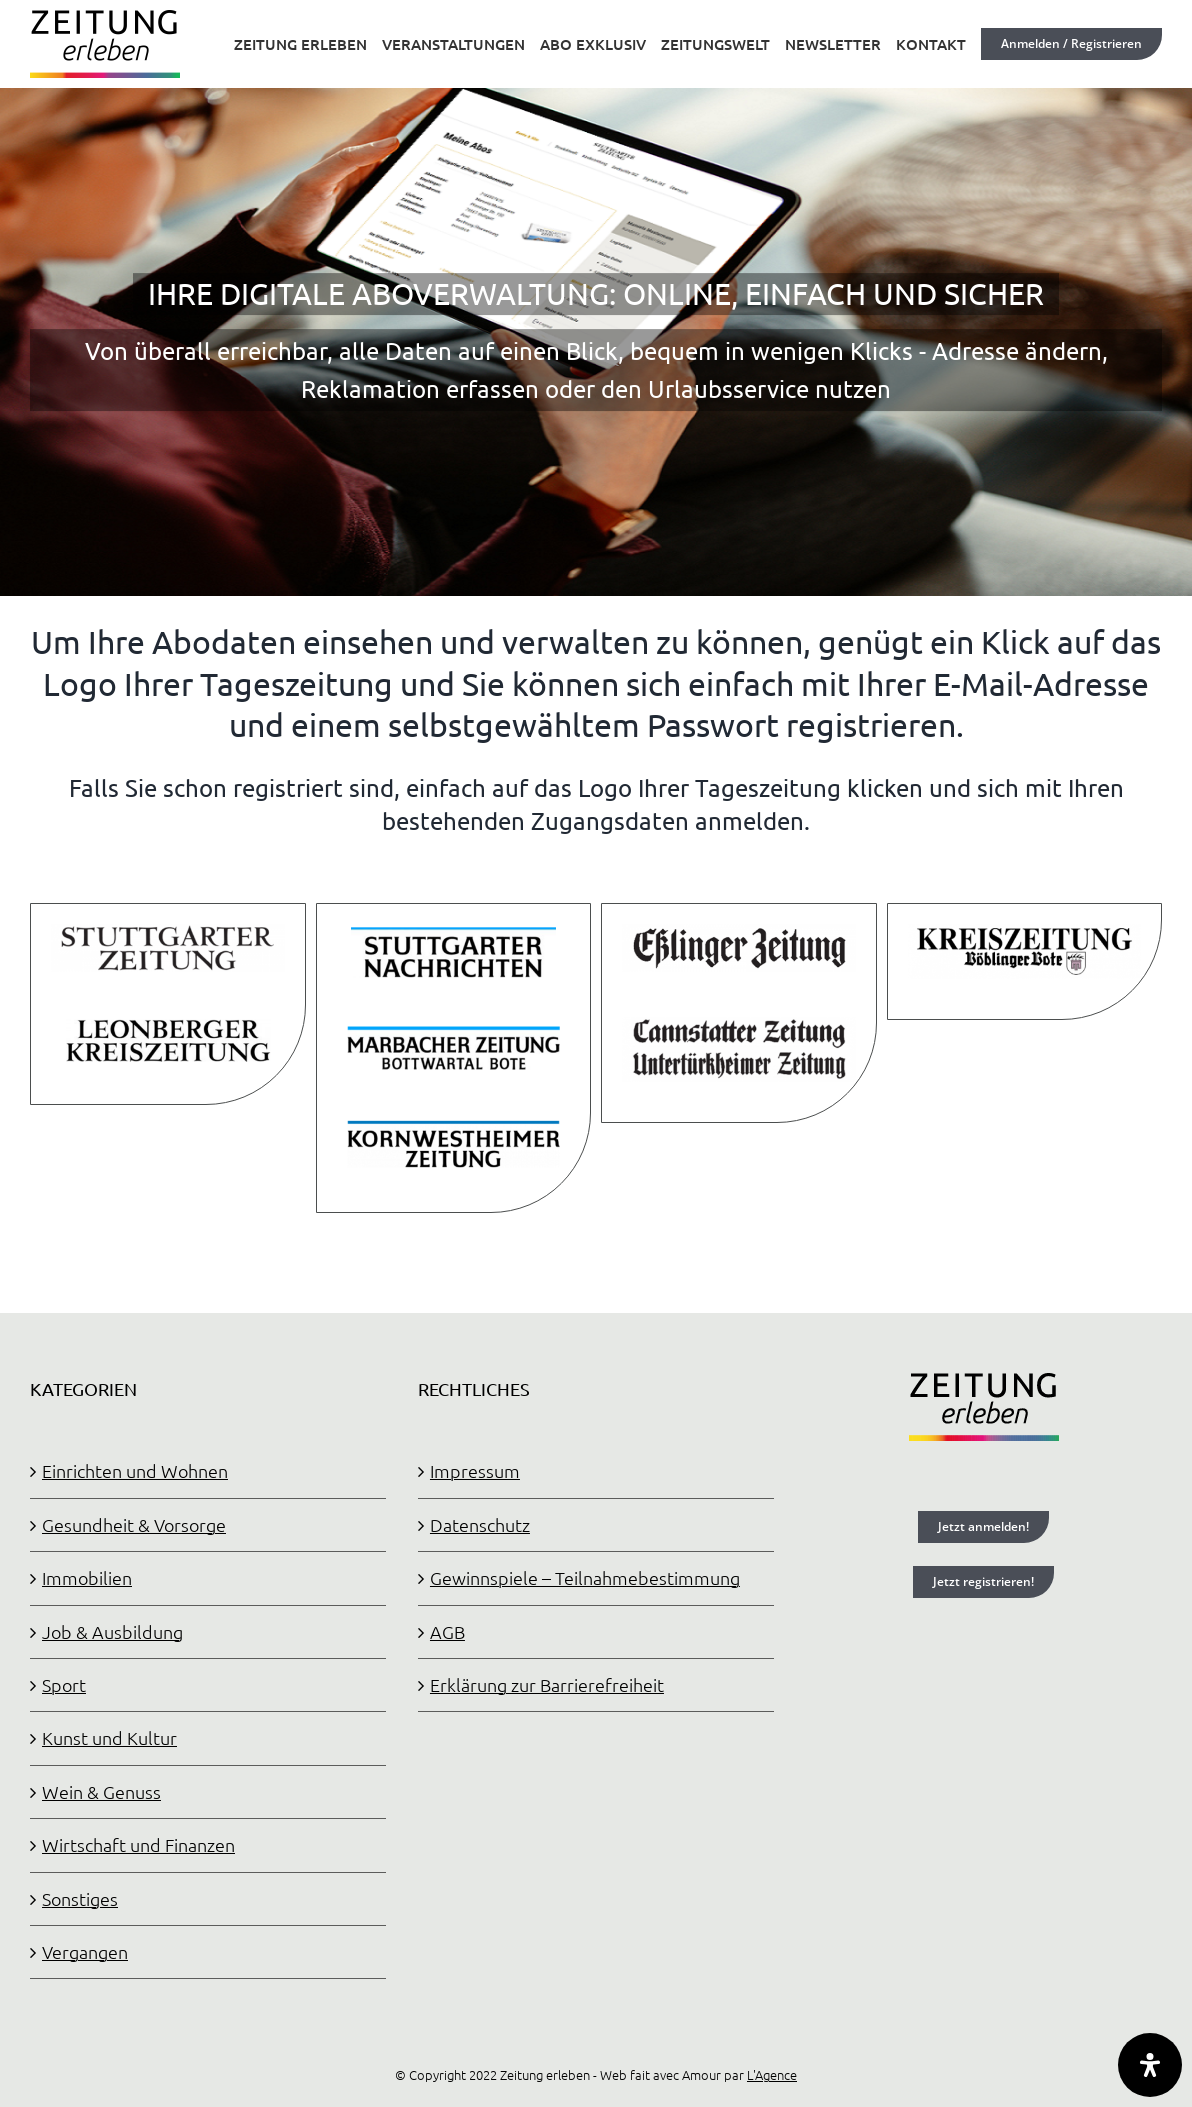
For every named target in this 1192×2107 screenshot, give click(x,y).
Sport (64, 1684)
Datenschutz (480, 1524)
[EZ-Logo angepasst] (739, 932)
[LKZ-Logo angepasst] (168, 1025)
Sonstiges (80, 1898)
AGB (447, 1631)
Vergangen (85, 1951)
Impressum (475, 1470)
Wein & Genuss (101, 1791)
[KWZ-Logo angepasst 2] (454, 1124)
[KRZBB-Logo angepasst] (1025, 932)
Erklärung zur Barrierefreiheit (547, 1684)
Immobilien (87, 1577)
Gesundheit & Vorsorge (134, 1524)
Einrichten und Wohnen (135, 1470)
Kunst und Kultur (109, 1737)
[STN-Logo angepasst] (454, 932)
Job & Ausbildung (112, 1631)
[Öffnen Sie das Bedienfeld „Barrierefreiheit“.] (1150, 2065)
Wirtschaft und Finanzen (138, 1844)
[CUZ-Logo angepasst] (739, 1025)
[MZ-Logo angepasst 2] (454, 1028)
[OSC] (596, 298)
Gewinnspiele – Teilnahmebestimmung (585, 1577)
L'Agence (772, 2074)
